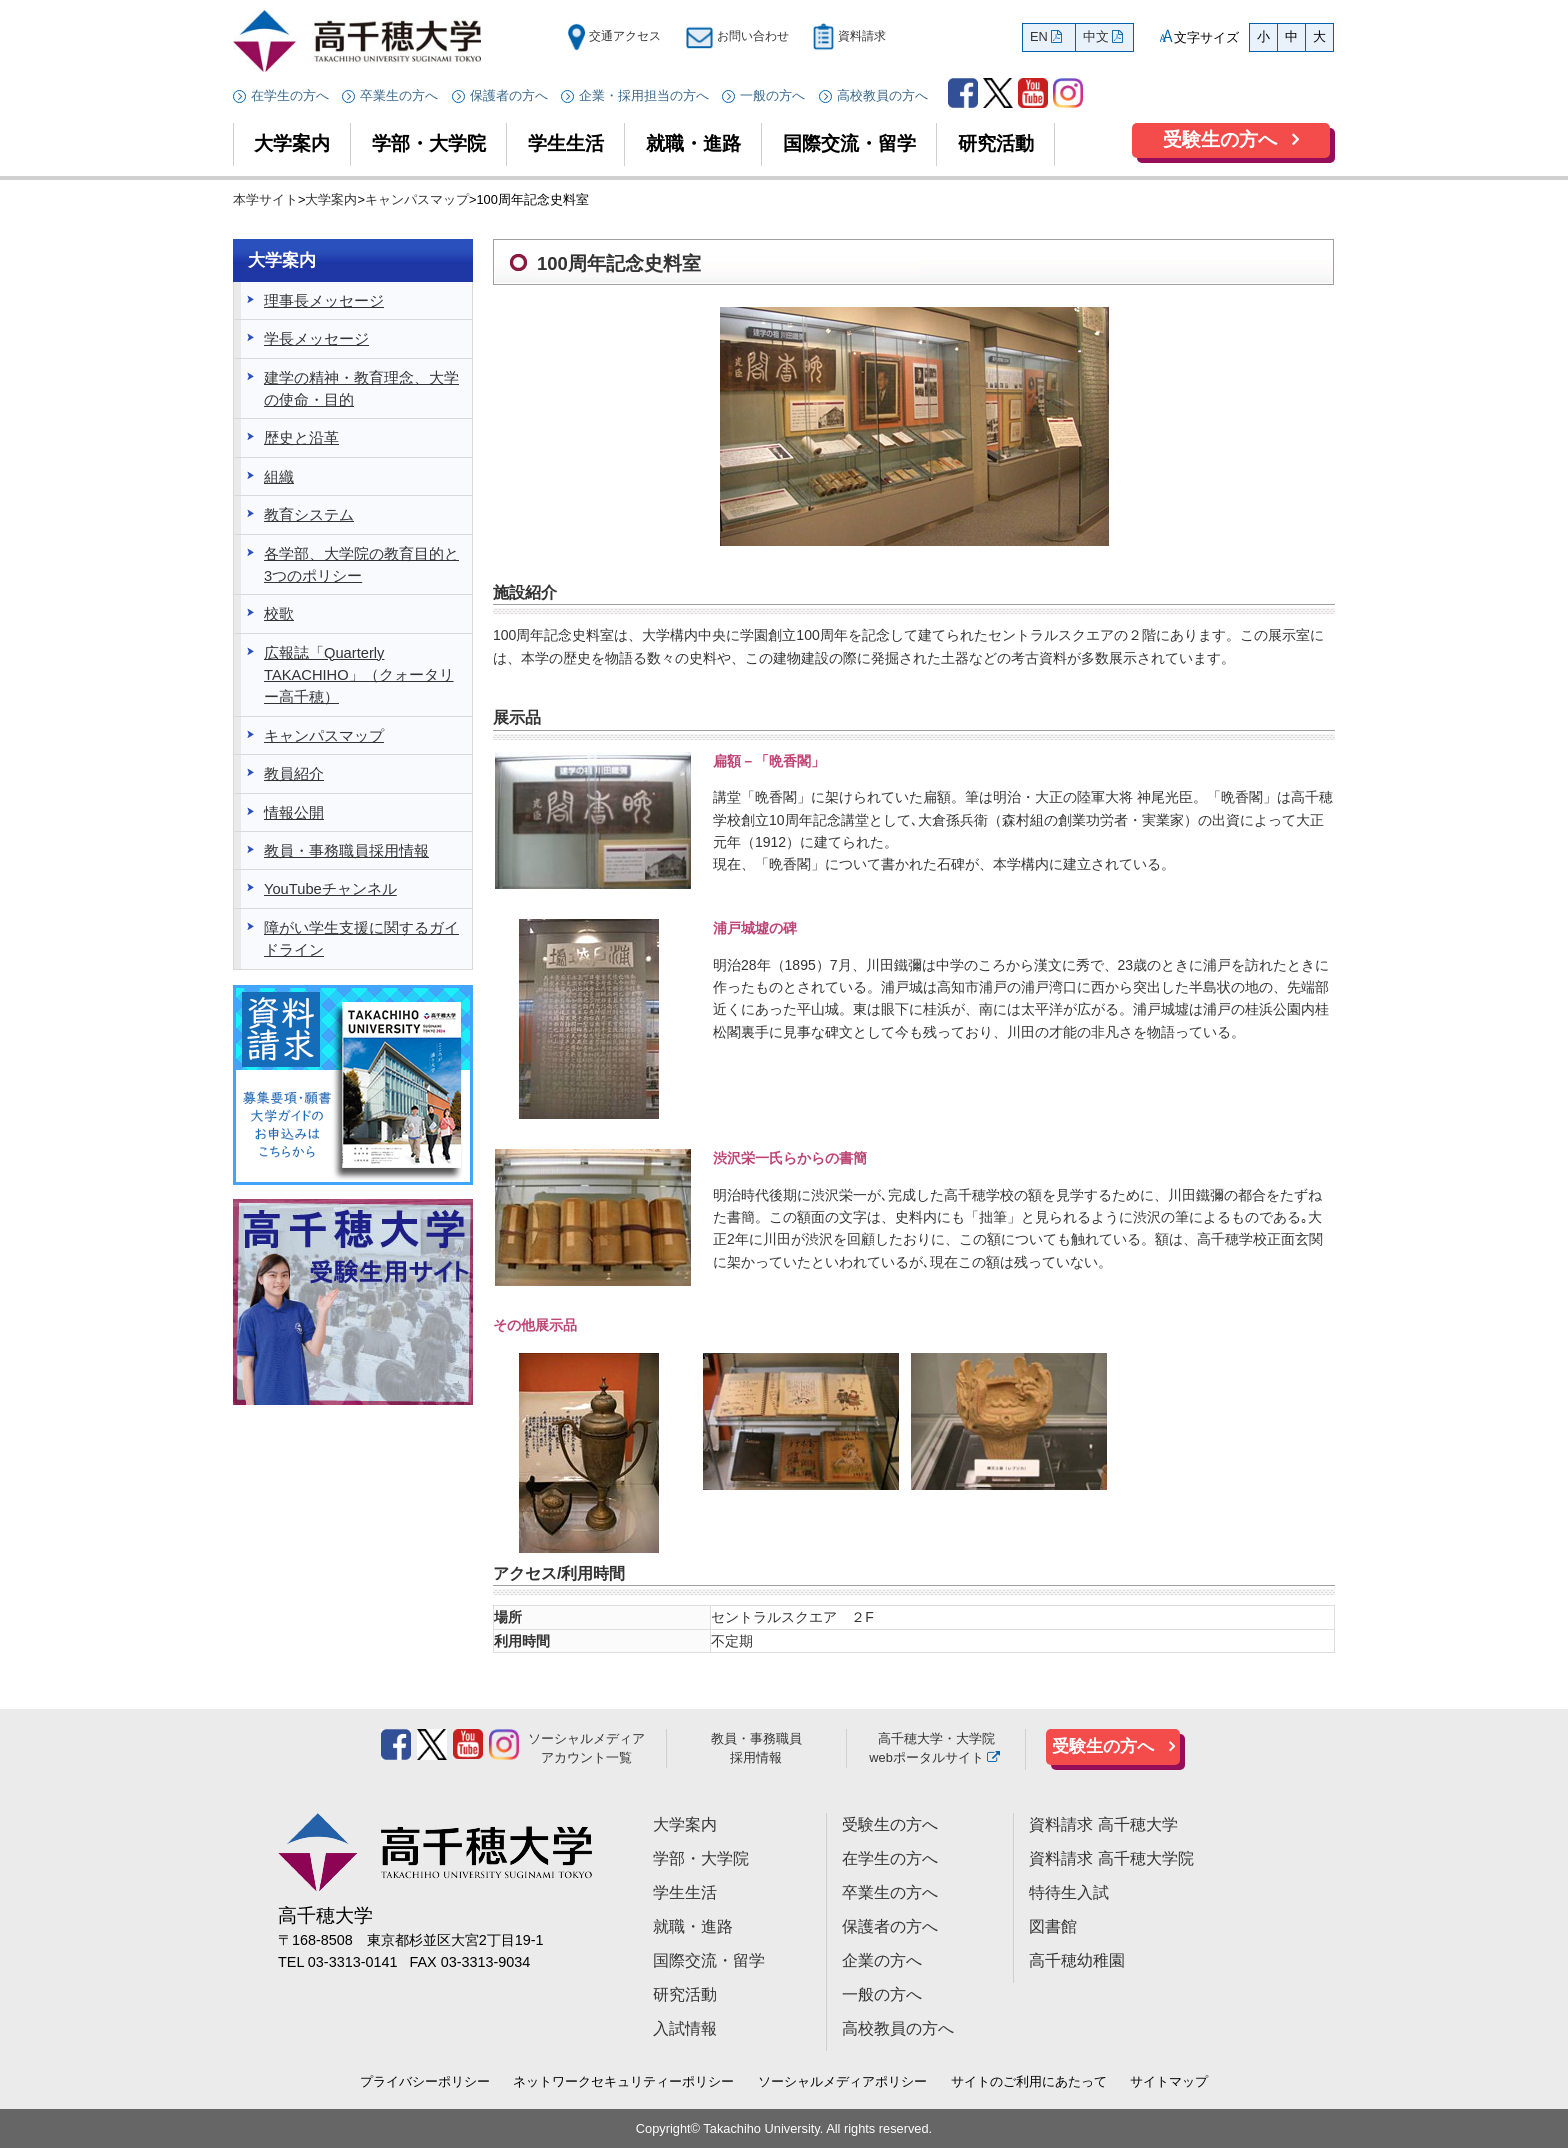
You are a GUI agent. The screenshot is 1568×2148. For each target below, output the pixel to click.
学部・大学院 (429, 143)
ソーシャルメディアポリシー (842, 2081)
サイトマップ (1169, 2081)
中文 (1096, 36)
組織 (279, 477)
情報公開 (294, 813)
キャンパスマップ (417, 199)
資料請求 (849, 36)
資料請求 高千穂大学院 (1111, 1858)
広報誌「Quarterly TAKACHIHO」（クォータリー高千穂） (359, 675)
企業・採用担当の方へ (644, 95)
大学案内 (292, 143)
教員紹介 (294, 774)
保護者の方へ (509, 95)
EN (1039, 36)
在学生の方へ (290, 95)
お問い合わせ (737, 36)
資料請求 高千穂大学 (1103, 1824)
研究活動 (996, 143)
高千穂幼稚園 (1077, 1960)
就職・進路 (693, 143)
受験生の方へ (1220, 139)
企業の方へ (882, 1960)
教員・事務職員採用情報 (346, 851)
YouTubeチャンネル (330, 889)
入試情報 (685, 2028)
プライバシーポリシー (425, 2081)
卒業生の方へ (399, 95)
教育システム (309, 515)
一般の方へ (772, 95)
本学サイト (265, 199)
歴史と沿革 (301, 438)
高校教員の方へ (882, 95)
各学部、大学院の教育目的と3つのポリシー (361, 565)
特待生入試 (1069, 1892)
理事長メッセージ (324, 301)
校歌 (279, 614)
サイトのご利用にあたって (1029, 2081)
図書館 (1053, 1926)
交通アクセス (614, 36)
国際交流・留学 (849, 143)
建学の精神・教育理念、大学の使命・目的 (361, 389)
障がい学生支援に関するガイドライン (361, 939)
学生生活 (566, 143)
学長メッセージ (316, 339)
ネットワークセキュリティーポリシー (623, 2081)
